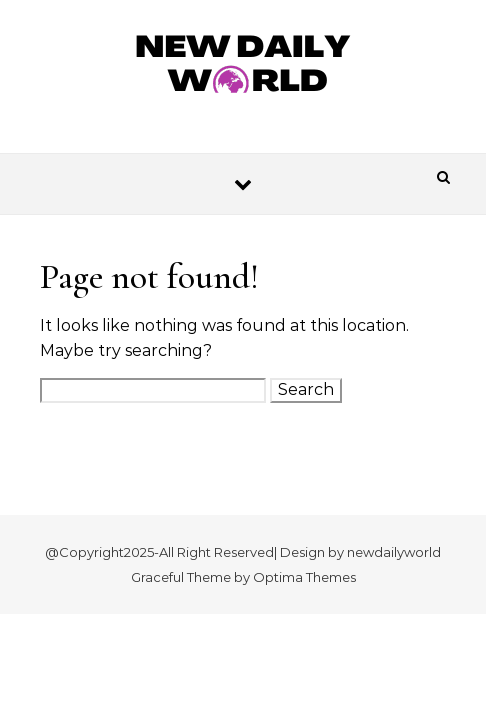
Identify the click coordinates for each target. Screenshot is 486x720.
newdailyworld (394, 552)
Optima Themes (304, 577)
